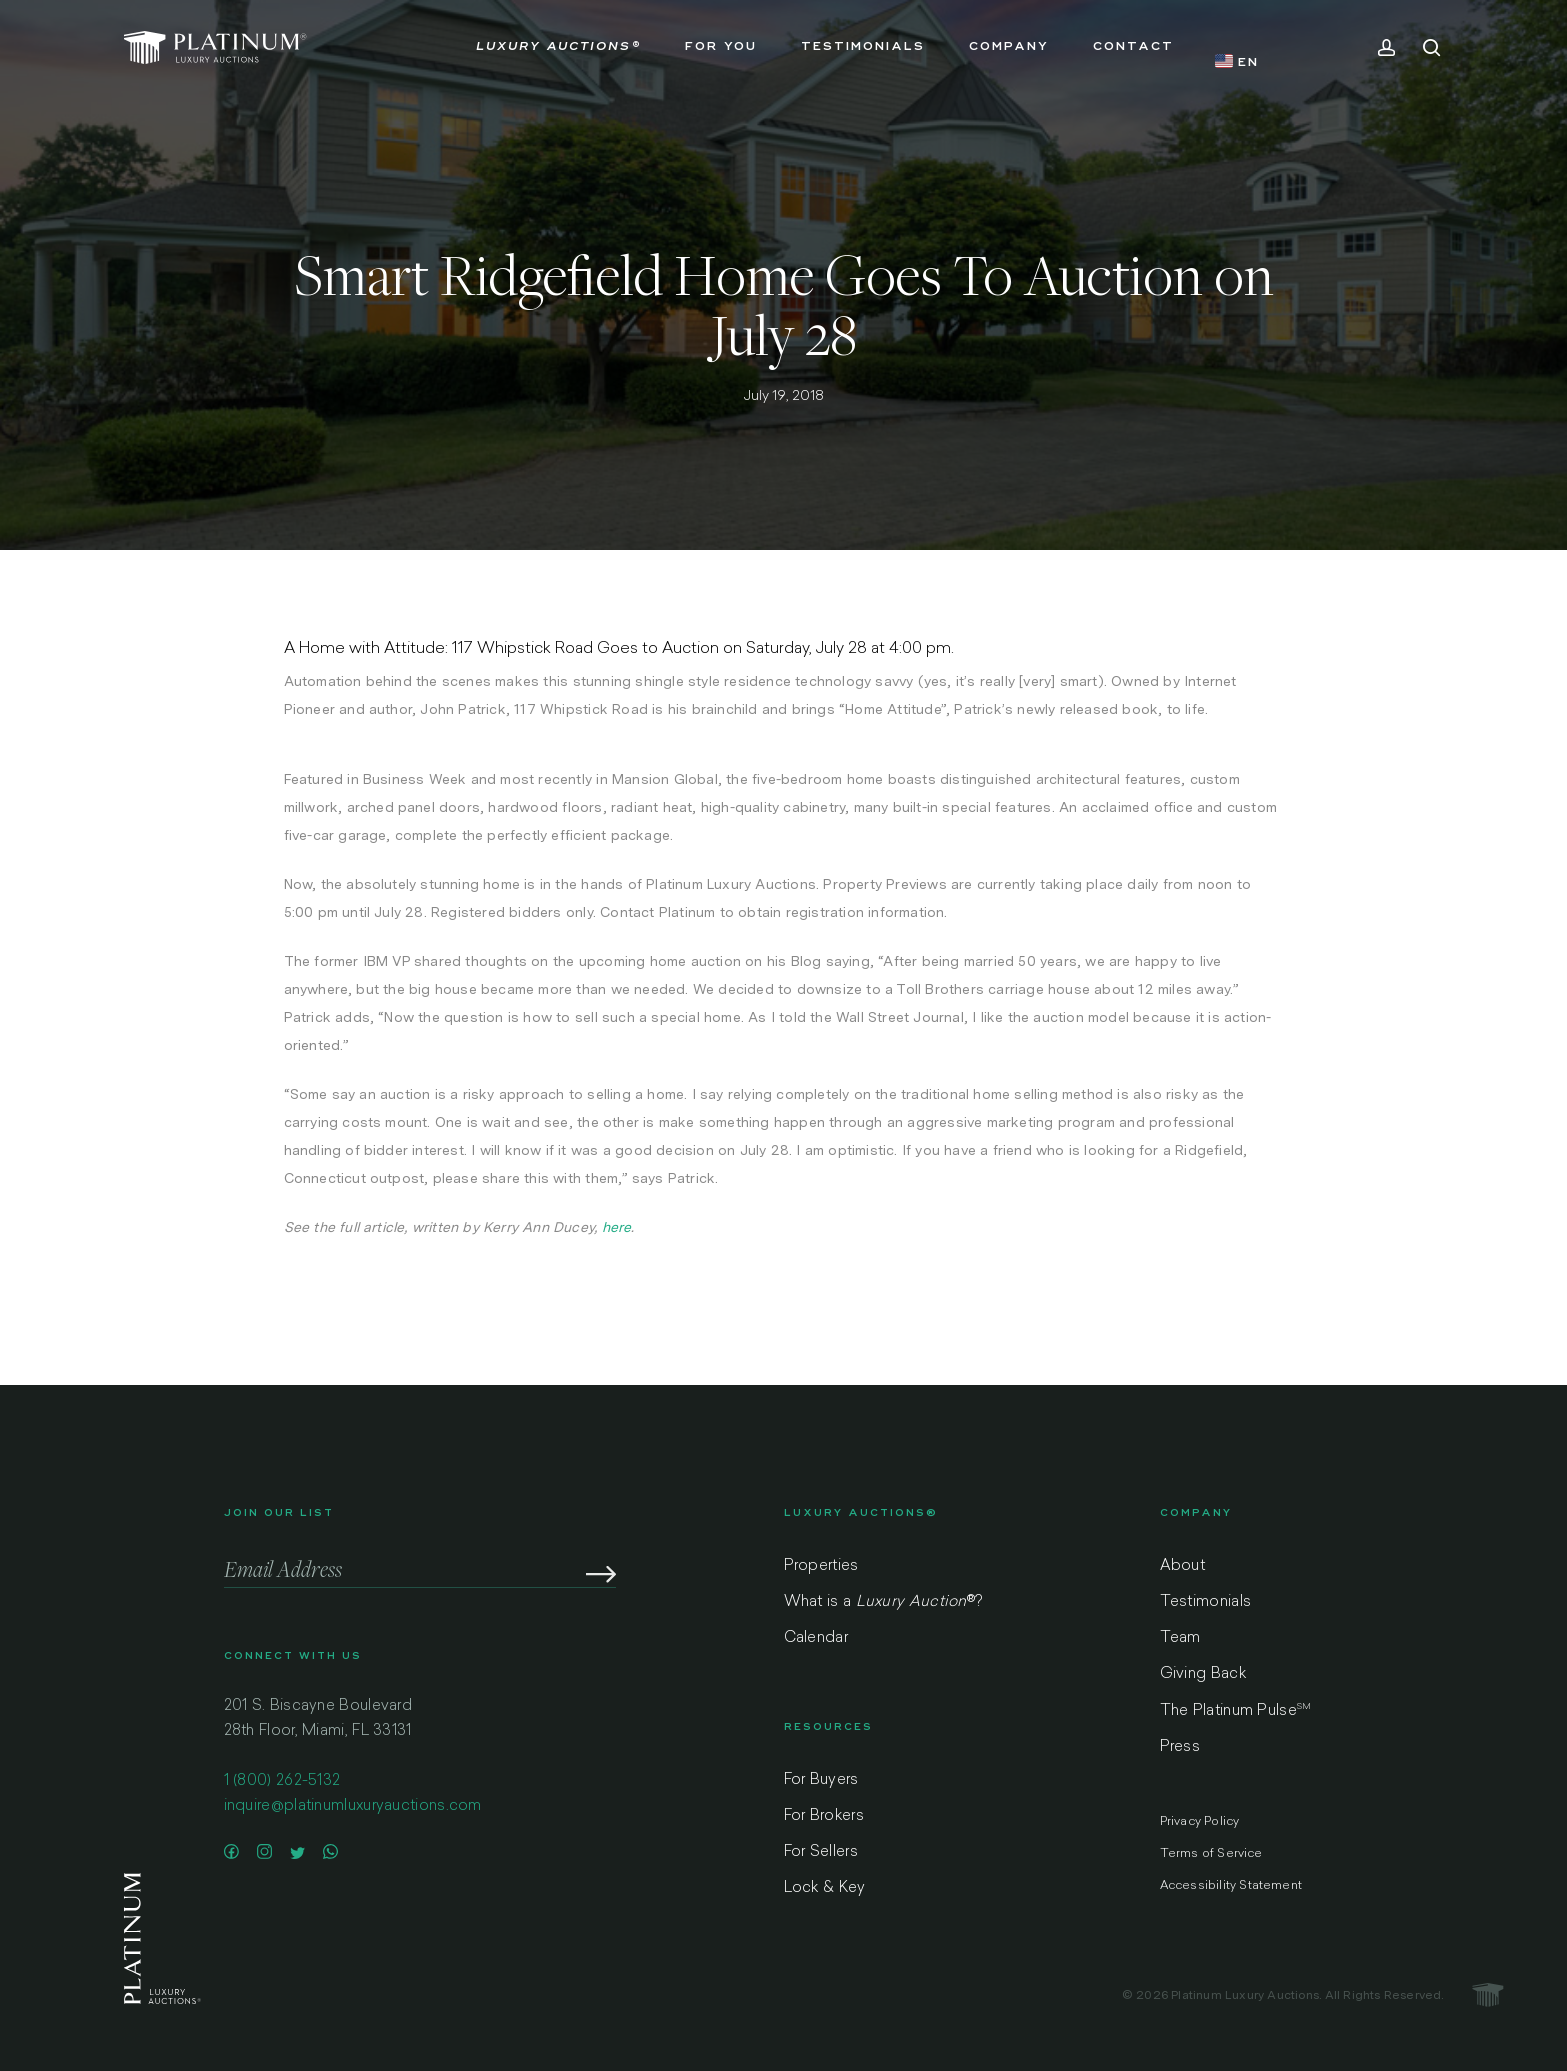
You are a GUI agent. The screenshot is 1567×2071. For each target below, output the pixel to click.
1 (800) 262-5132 (282, 1790)
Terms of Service (1211, 1854)
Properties (821, 1566)
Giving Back (1203, 1674)
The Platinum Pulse (1236, 1711)
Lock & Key (825, 1888)
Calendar (816, 1638)
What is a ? (883, 1602)
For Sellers (821, 1852)
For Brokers (824, 1816)
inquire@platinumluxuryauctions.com (353, 1815)
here (617, 1227)
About (1183, 1566)
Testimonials (1206, 1602)
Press (1180, 1747)
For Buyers (821, 1780)
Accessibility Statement (1231, 1886)
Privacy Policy (1200, 1822)
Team (1180, 1638)
